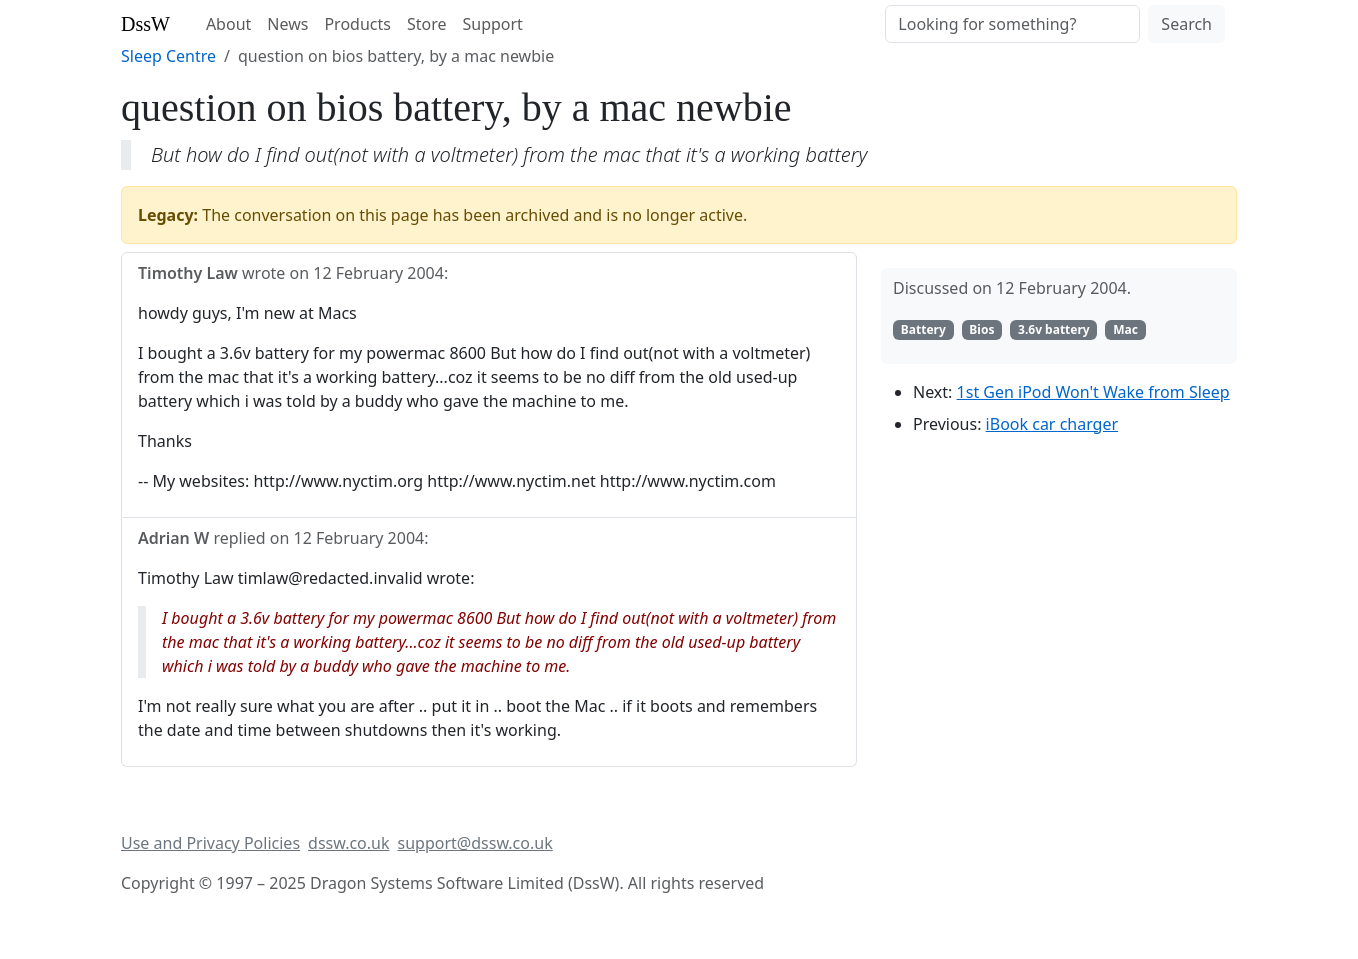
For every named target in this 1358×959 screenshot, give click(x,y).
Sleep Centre (168, 56)
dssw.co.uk (348, 843)
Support (492, 24)
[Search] (1012, 24)
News (287, 24)
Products (357, 24)
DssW (145, 24)
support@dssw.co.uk (475, 843)
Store (427, 24)
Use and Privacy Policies (210, 843)
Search (1186, 24)
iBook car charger (1052, 424)
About (228, 24)
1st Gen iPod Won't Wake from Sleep (1093, 392)
